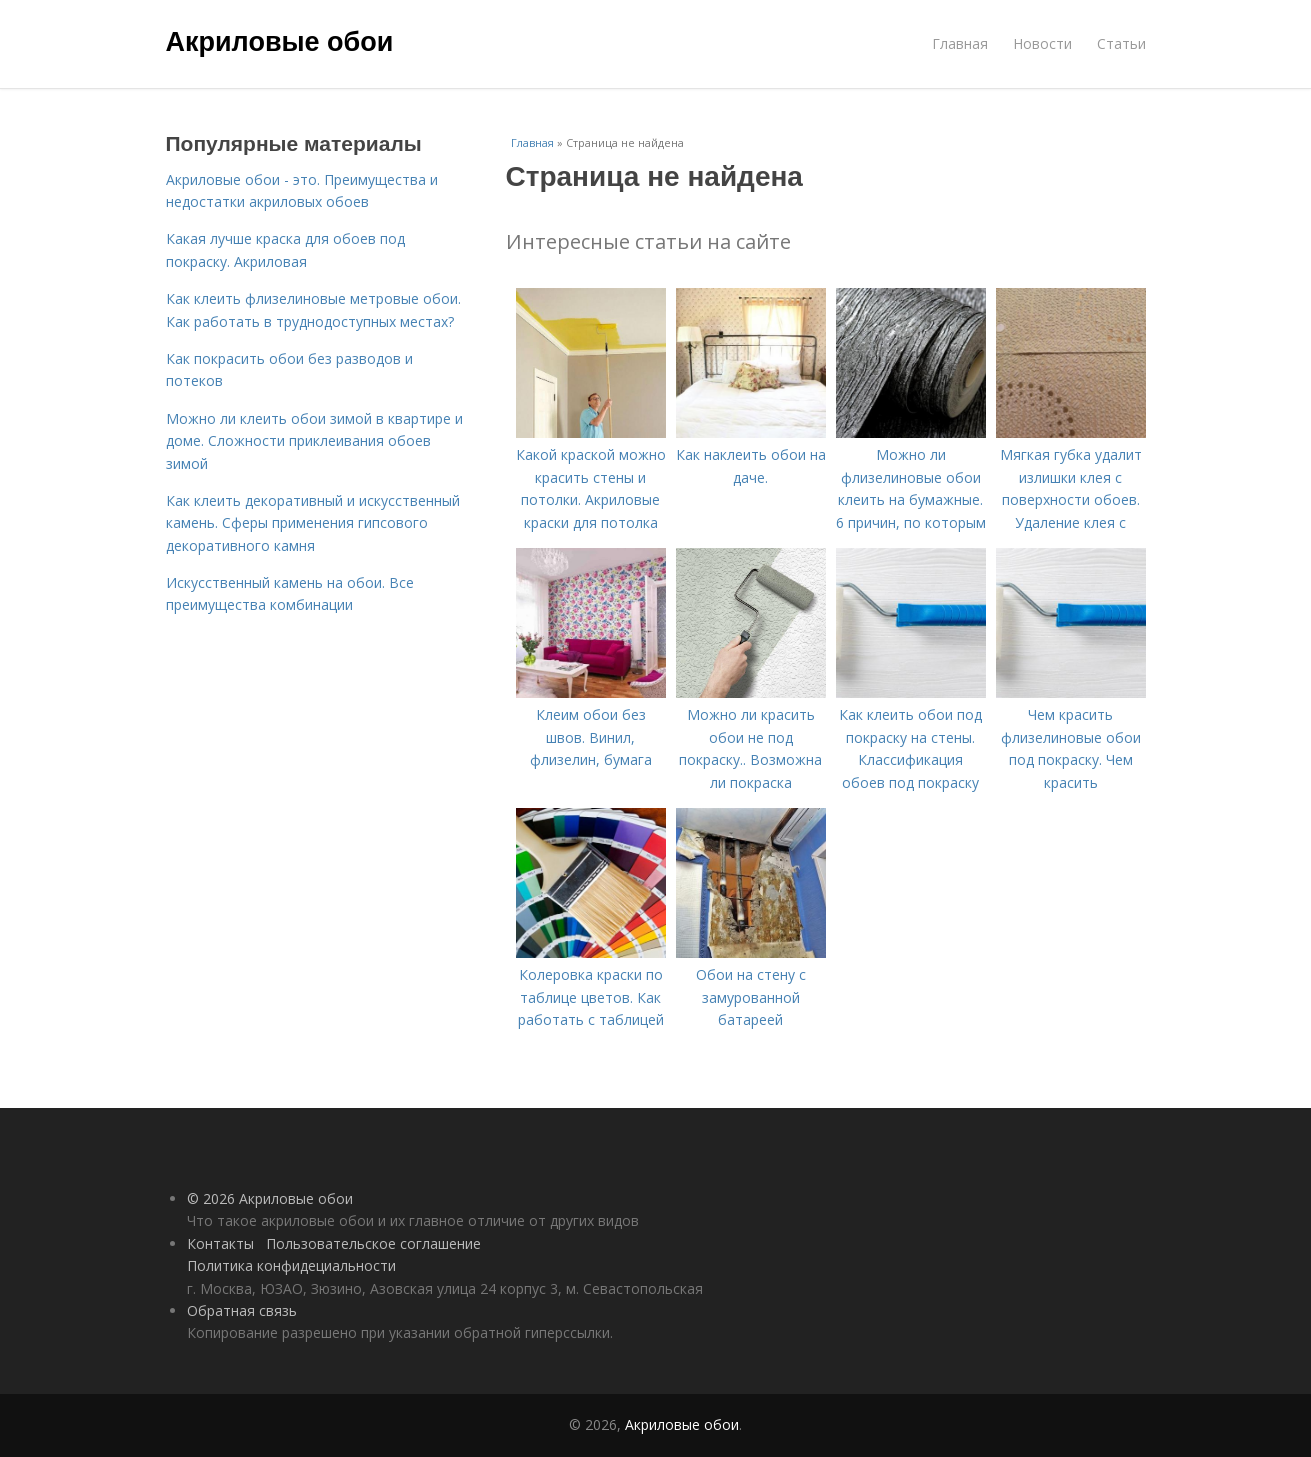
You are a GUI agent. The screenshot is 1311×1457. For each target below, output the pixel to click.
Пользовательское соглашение (373, 1243)
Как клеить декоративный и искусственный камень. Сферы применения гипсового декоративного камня (313, 523)
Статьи (1121, 43)
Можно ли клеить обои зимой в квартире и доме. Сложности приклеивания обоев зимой (314, 441)
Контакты (220, 1243)
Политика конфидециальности (291, 1265)
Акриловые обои (280, 42)
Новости (1042, 43)
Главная (960, 43)
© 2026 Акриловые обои (270, 1198)
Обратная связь (242, 1310)
